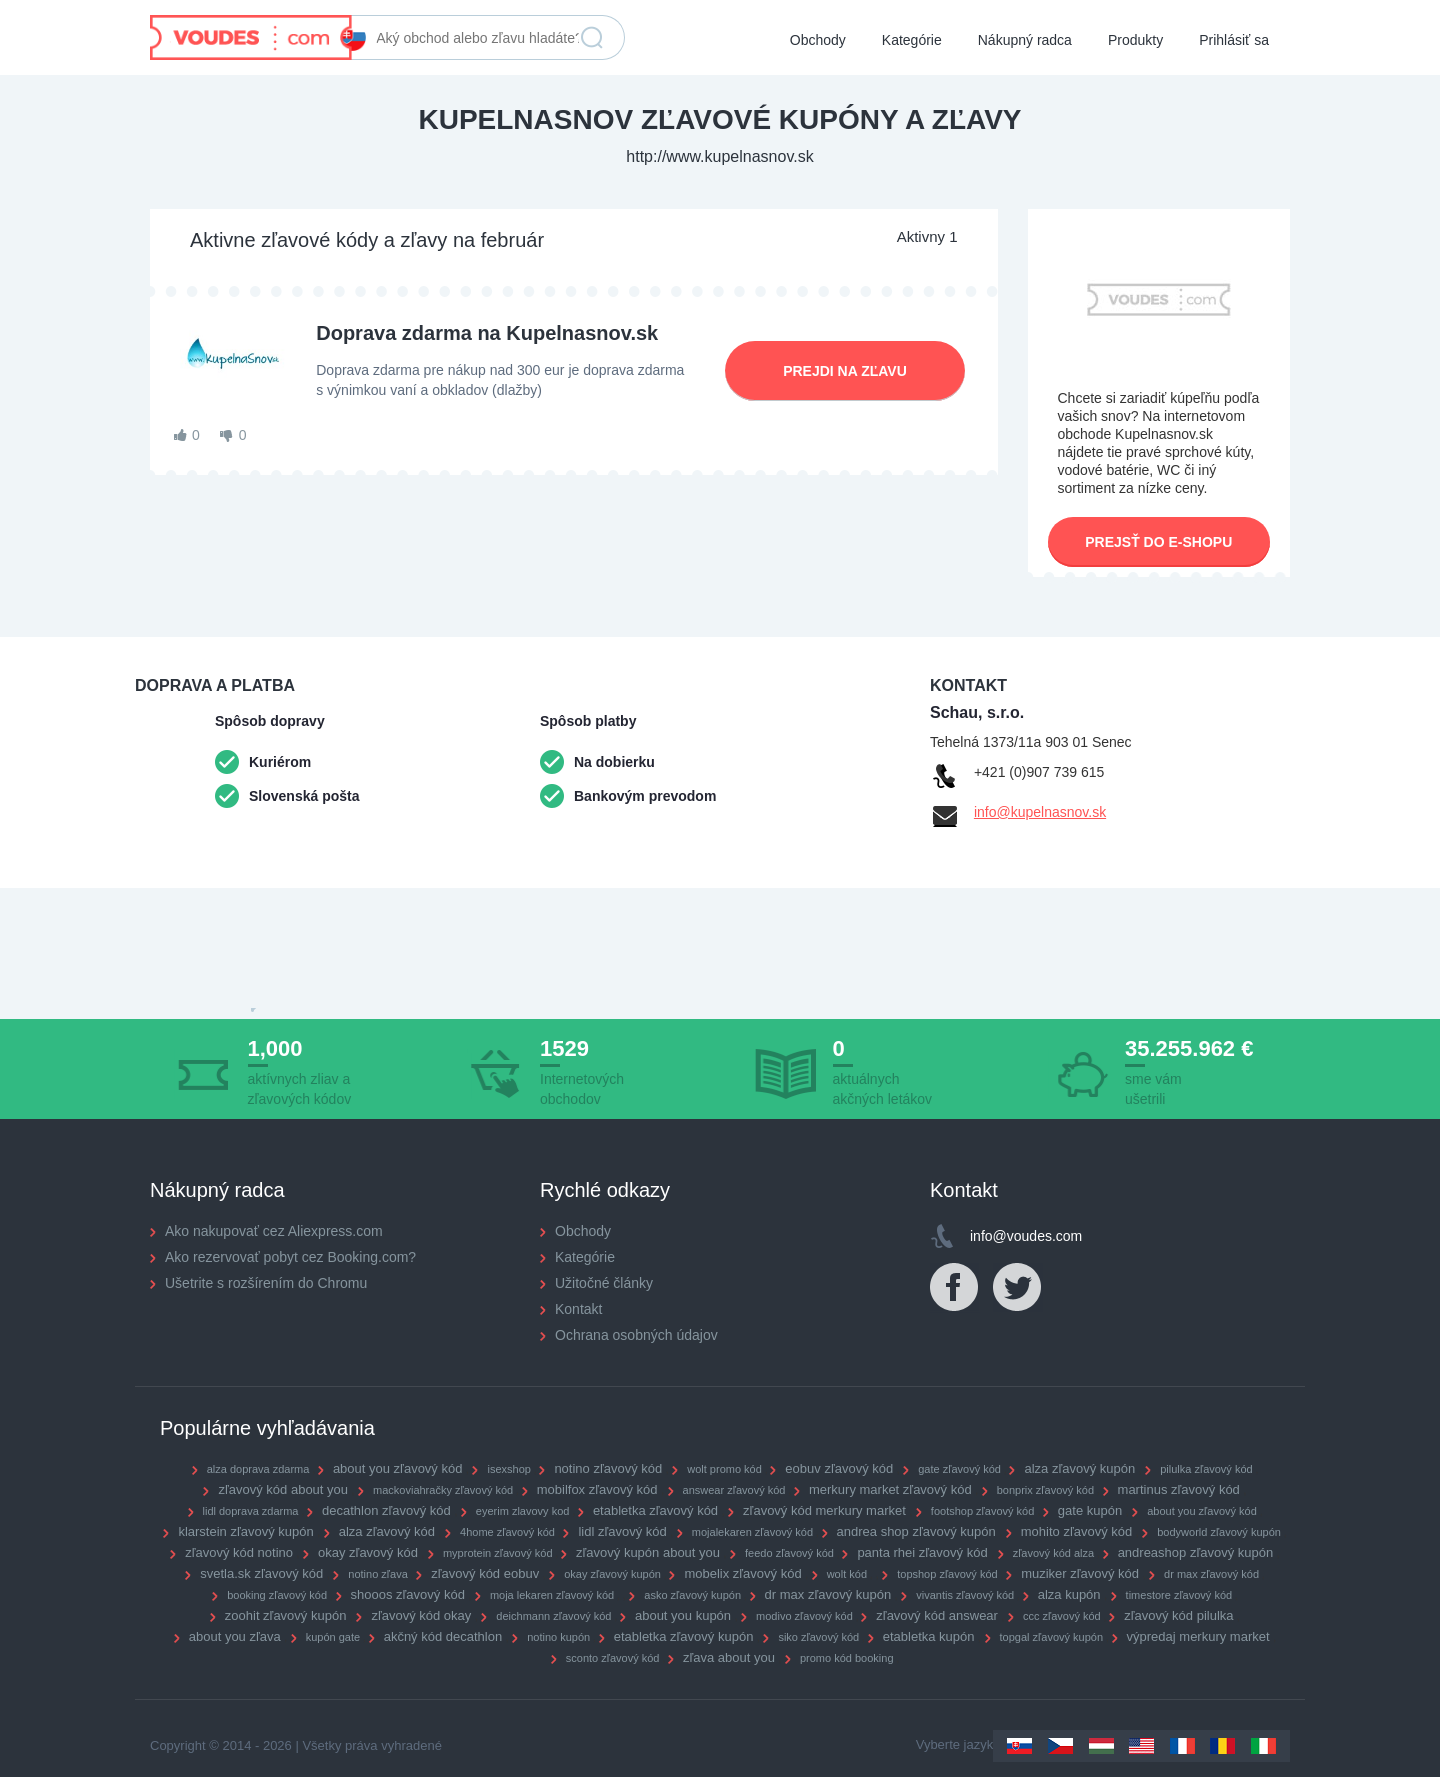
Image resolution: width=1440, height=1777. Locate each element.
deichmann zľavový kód (553, 1616)
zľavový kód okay (421, 1615)
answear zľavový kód (734, 1490)
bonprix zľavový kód (1045, 1490)
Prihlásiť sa (1234, 40)
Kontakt (578, 1309)
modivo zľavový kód (804, 1616)
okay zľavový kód (368, 1552)
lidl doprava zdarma (251, 1511)
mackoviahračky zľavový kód (443, 1490)
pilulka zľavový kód (1206, 1469)
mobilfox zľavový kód (597, 1489)
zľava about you (729, 1657)
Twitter (1018, 1288)
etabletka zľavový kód (655, 1510)
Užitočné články (604, 1283)
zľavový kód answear (937, 1615)
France (1182, 1746)
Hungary (1101, 1746)
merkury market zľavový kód (890, 1489)
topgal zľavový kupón (1052, 1637)
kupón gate (333, 1637)
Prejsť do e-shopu (1158, 542)
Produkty (1135, 40)
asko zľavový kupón (692, 1595)
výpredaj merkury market (1198, 1636)
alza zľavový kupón (1079, 1468)
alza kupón (1069, 1594)
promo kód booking (847, 1658)
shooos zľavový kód (408, 1594)
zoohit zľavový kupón (286, 1615)
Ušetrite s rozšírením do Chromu (266, 1283)
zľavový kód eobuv (485, 1573)
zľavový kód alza (1053, 1553)
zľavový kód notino (239, 1552)
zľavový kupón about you (648, 1552)
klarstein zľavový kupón (245, 1531)
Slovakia (1019, 1746)
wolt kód (847, 1574)
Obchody (818, 40)
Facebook (955, 1288)
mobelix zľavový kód (742, 1573)
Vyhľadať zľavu (592, 38)
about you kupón (683, 1615)
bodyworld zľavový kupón (1219, 1532)
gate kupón (1090, 1510)
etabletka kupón (929, 1636)
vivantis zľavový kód (965, 1595)
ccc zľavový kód (1062, 1616)
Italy (1263, 1746)
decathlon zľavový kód (386, 1510)
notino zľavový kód (608, 1468)
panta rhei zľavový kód (922, 1552)
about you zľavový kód (398, 1468)
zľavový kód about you (283, 1489)
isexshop (508, 1469)
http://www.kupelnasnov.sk (719, 156)
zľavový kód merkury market (824, 1510)
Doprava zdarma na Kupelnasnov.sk (487, 333)
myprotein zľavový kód (498, 1553)
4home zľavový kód (507, 1532)
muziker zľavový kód (1080, 1573)
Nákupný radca (1025, 40)
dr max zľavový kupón (828, 1594)
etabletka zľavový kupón (684, 1636)
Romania (1222, 1746)
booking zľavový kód (277, 1595)
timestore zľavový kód (1179, 1595)
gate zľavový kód (959, 1469)
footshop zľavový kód (983, 1511)
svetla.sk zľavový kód (261, 1573)
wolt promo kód (724, 1469)
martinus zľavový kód (1179, 1489)
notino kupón (558, 1637)
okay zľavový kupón (612, 1574)
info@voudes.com (1026, 1236)
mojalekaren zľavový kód (752, 1532)
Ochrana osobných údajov (636, 1335)
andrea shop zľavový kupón (916, 1531)
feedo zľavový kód (789, 1553)
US (1141, 1746)
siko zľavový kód (818, 1637)
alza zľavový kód (387, 1531)
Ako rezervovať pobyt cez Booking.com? (290, 1257)
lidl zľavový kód (622, 1531)
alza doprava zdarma (258, 1469)
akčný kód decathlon (443, 1636)
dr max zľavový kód (1211, 1574)
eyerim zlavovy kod (523, 1511)
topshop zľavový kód (947, 1574)
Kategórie (912, 40)
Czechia (1060, 1746)
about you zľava (235, 1636)
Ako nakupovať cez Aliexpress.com (274, 1231)
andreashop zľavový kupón (1196, 1552)
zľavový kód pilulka (1178, 1615)
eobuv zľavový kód (839, 1468)
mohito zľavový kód (1076, 1531)
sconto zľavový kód (613, 1658)
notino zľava (377, 1574)
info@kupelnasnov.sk (1040, 812)
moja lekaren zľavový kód (552, 1595)
